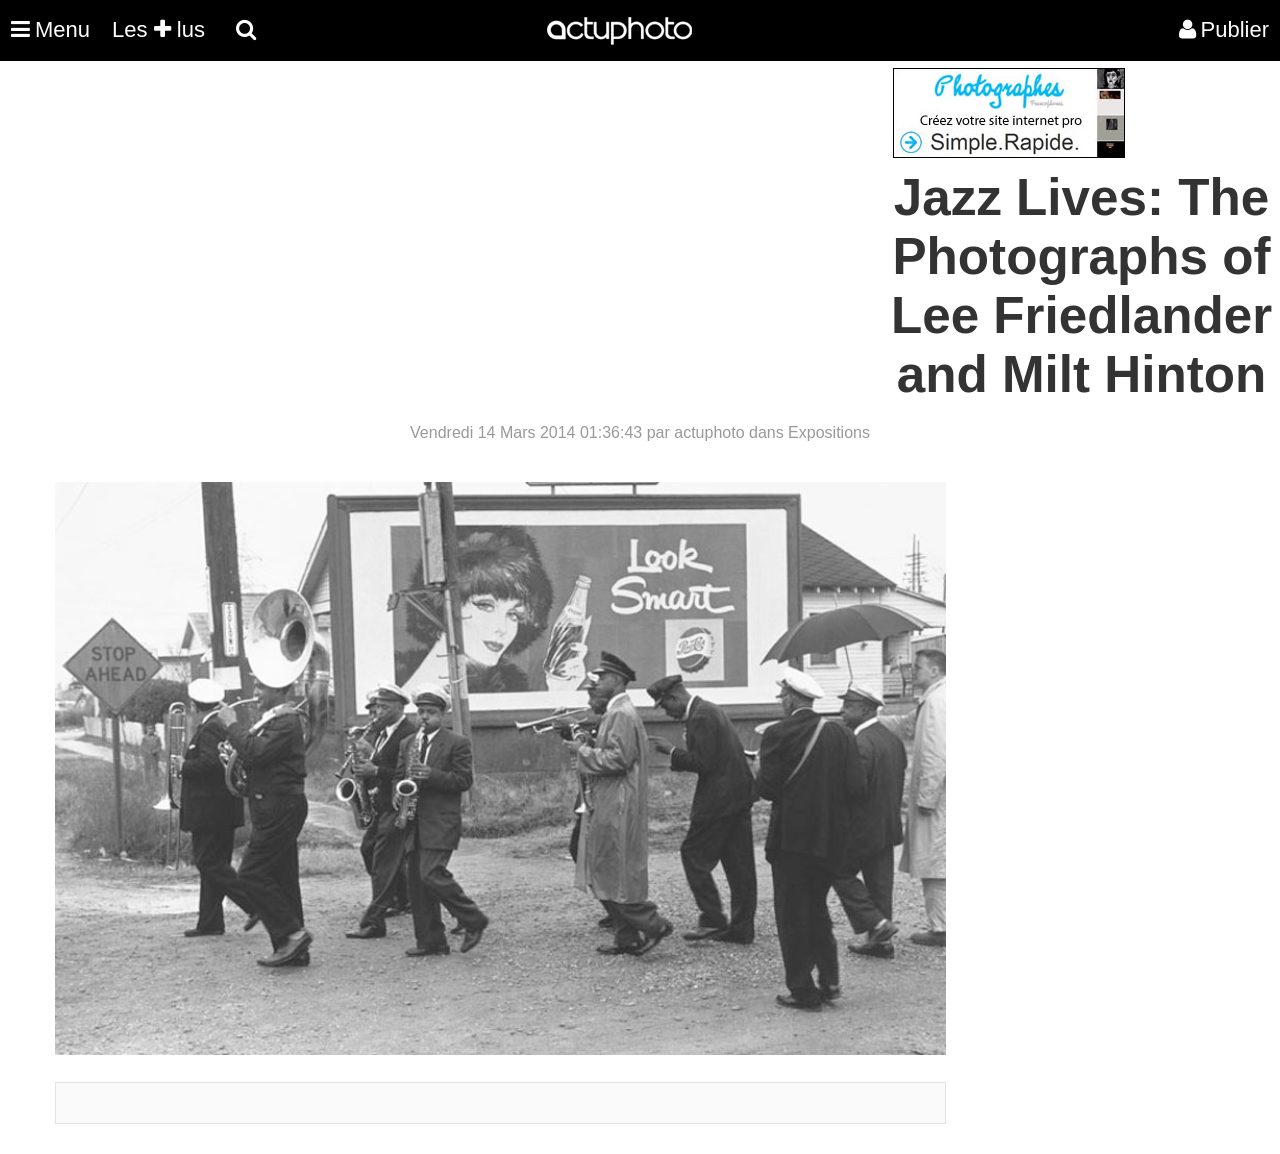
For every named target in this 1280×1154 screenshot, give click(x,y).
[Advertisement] (519, 208)
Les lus (158, 29)
